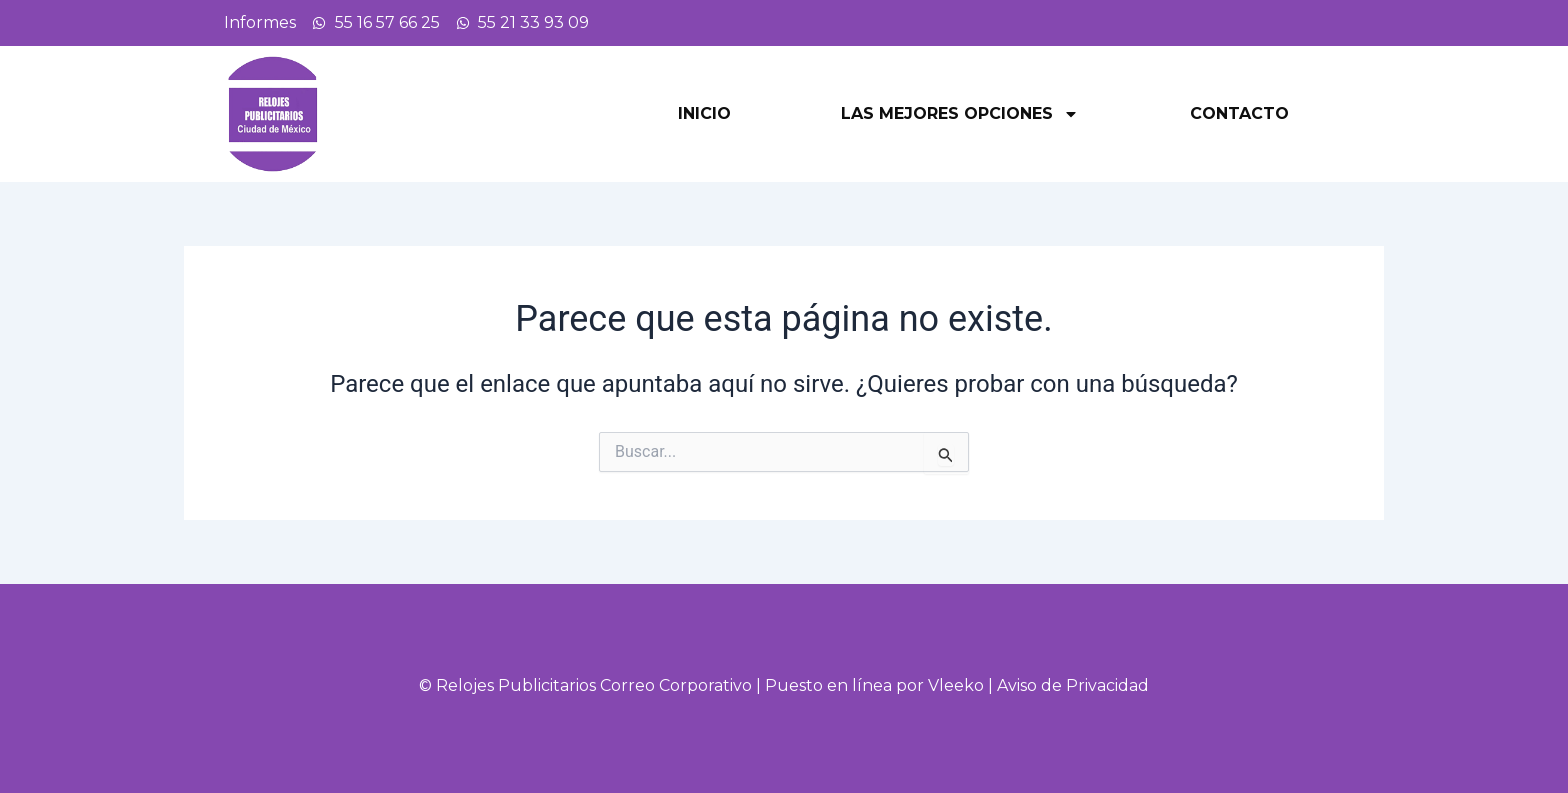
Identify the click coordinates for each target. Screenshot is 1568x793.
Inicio (704, 113)
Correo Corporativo (676, 685)
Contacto (1239, 113)
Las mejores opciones (960, 114)
